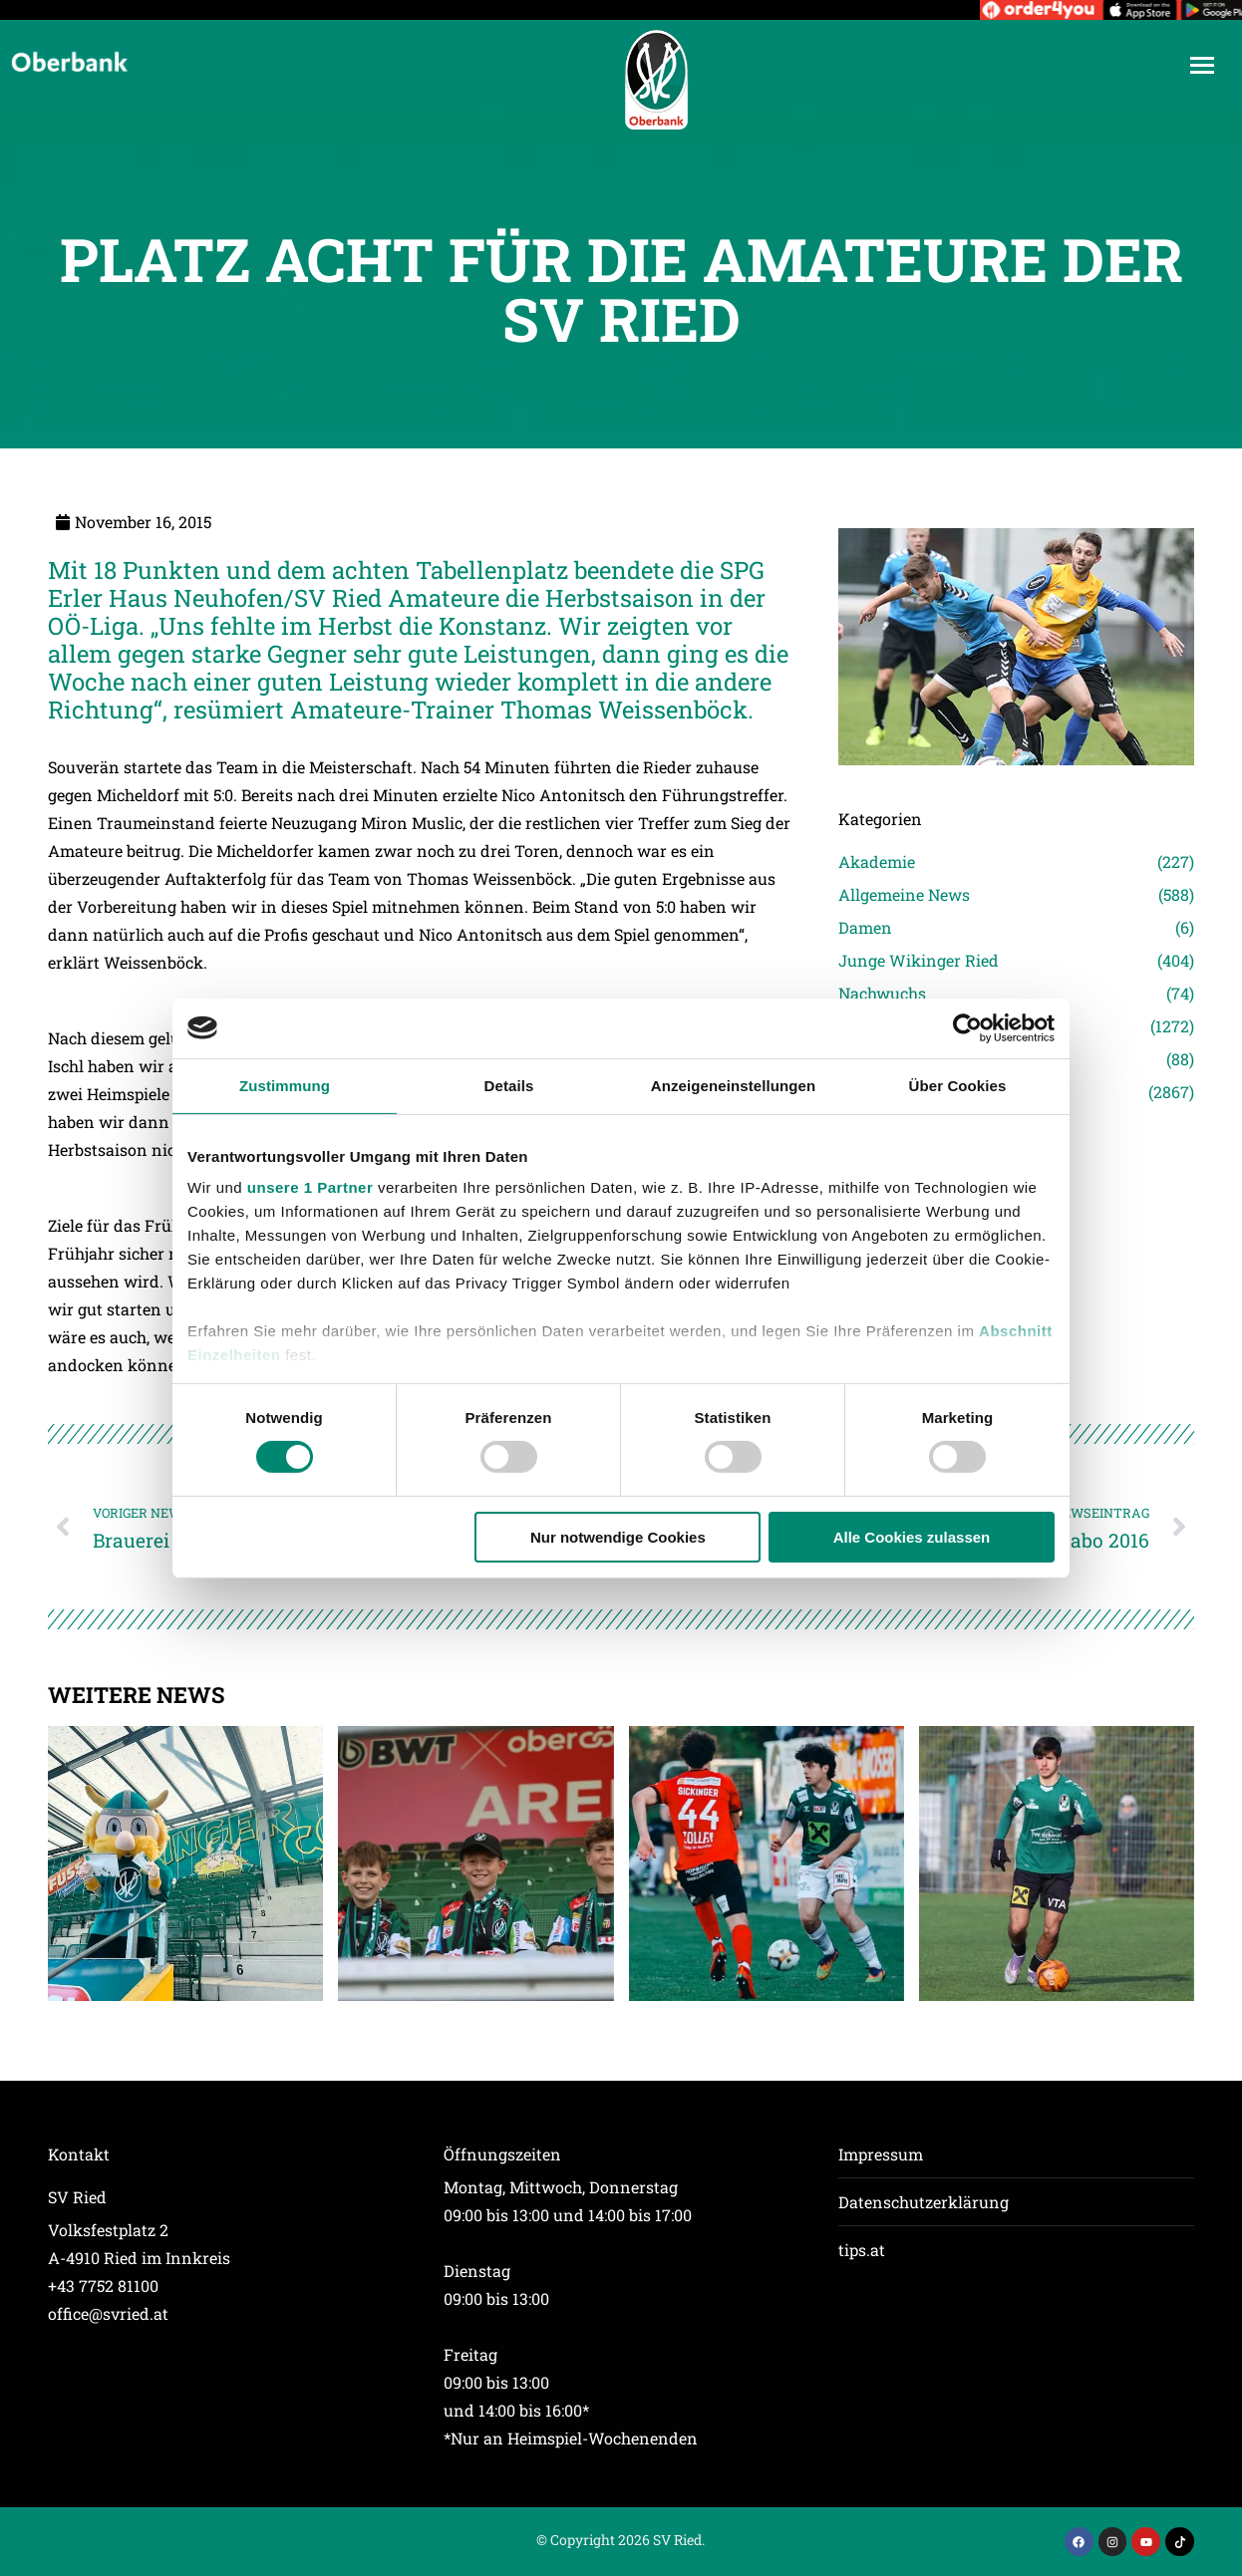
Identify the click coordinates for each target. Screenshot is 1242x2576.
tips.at (861, 2249)
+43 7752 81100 (103, 2285)
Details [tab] (509, 1084)
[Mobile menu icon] (1202, 65)
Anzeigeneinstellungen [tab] (733, 1084)
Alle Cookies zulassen (912, 1537)
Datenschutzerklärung (923, 2201)
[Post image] (185, 1863)
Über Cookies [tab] (958, 1084)
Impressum (880, 2154)
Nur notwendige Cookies (618, 1537)
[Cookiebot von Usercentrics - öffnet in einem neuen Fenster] (967, 1027)
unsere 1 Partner (310, 1187)
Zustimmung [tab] (284, 1084)
